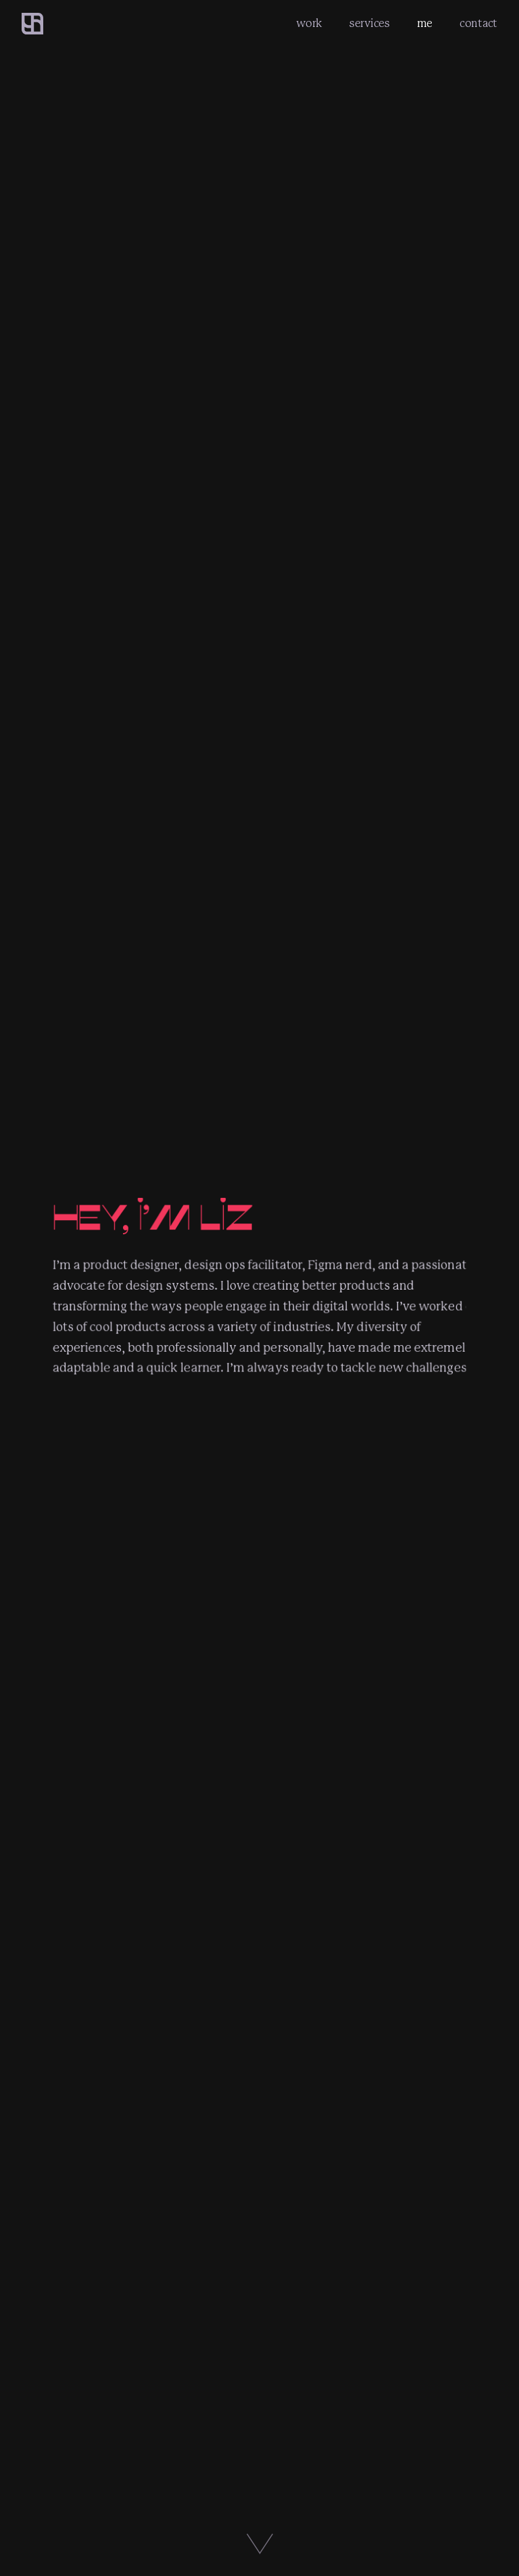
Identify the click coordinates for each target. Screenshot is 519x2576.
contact (478, 23)
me (424, 23)
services (369, 23)
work (309, 23)
